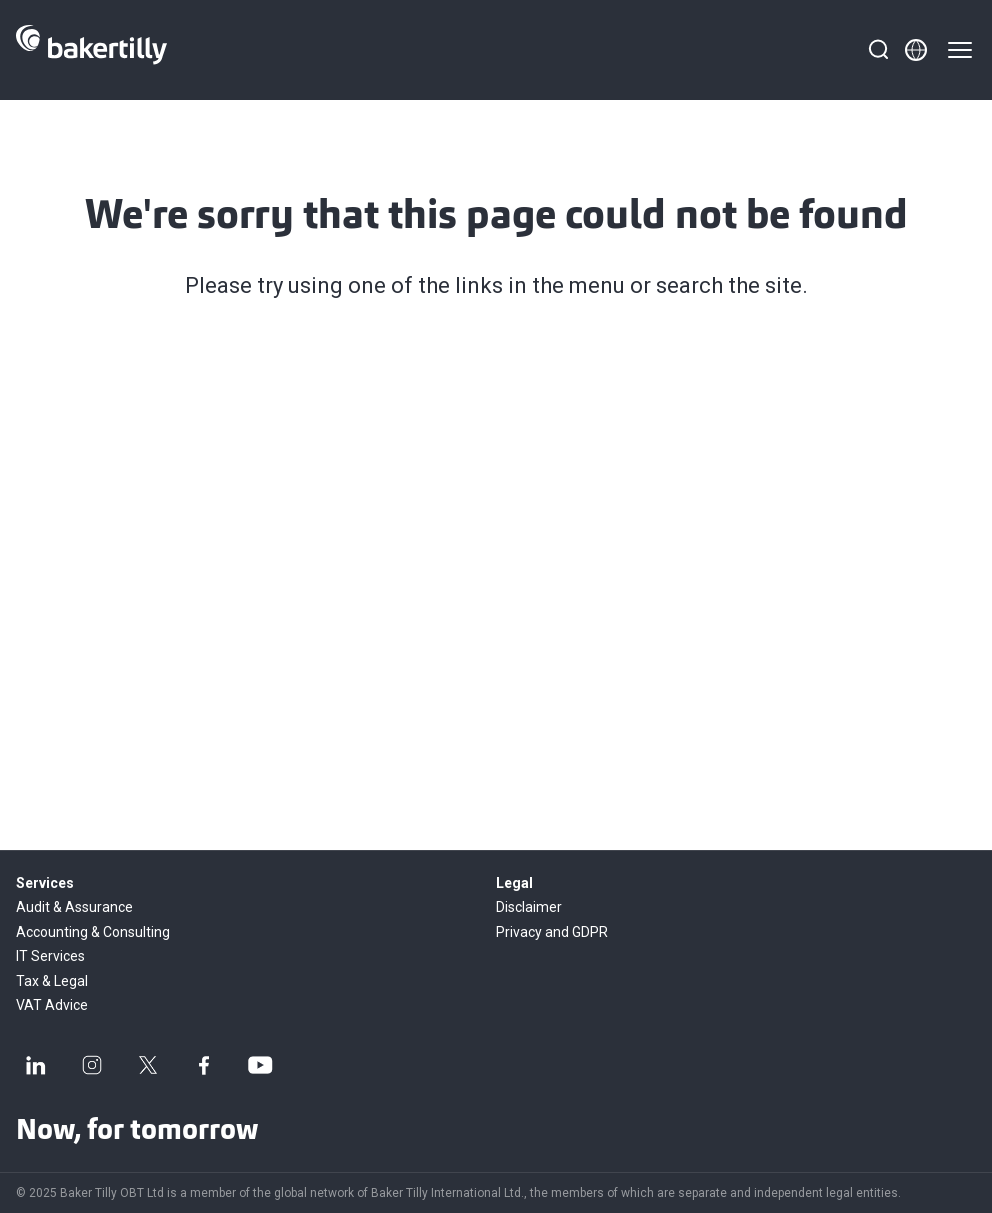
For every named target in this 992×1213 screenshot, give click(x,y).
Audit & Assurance (74, 907)
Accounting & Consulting (93, 932)
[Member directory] (916, 50)
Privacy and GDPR (552, 932)
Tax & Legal (52, 981)
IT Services (50, 956)
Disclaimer (529, 907)
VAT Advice (52, 1005)
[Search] (878, 50)
